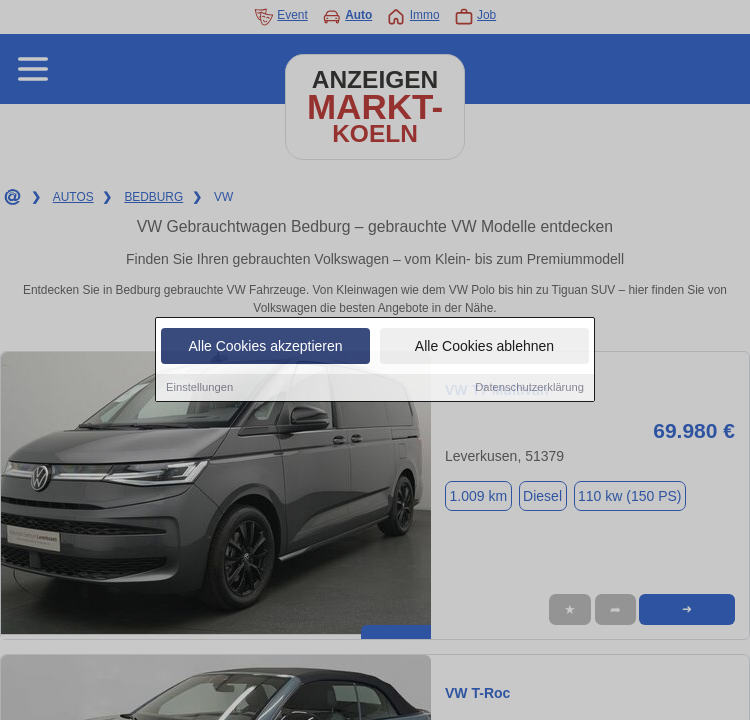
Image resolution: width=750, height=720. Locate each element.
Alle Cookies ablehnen (484, 348)
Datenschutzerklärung (529, 389)
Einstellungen (199, 389)
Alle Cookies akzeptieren (265, 348)
